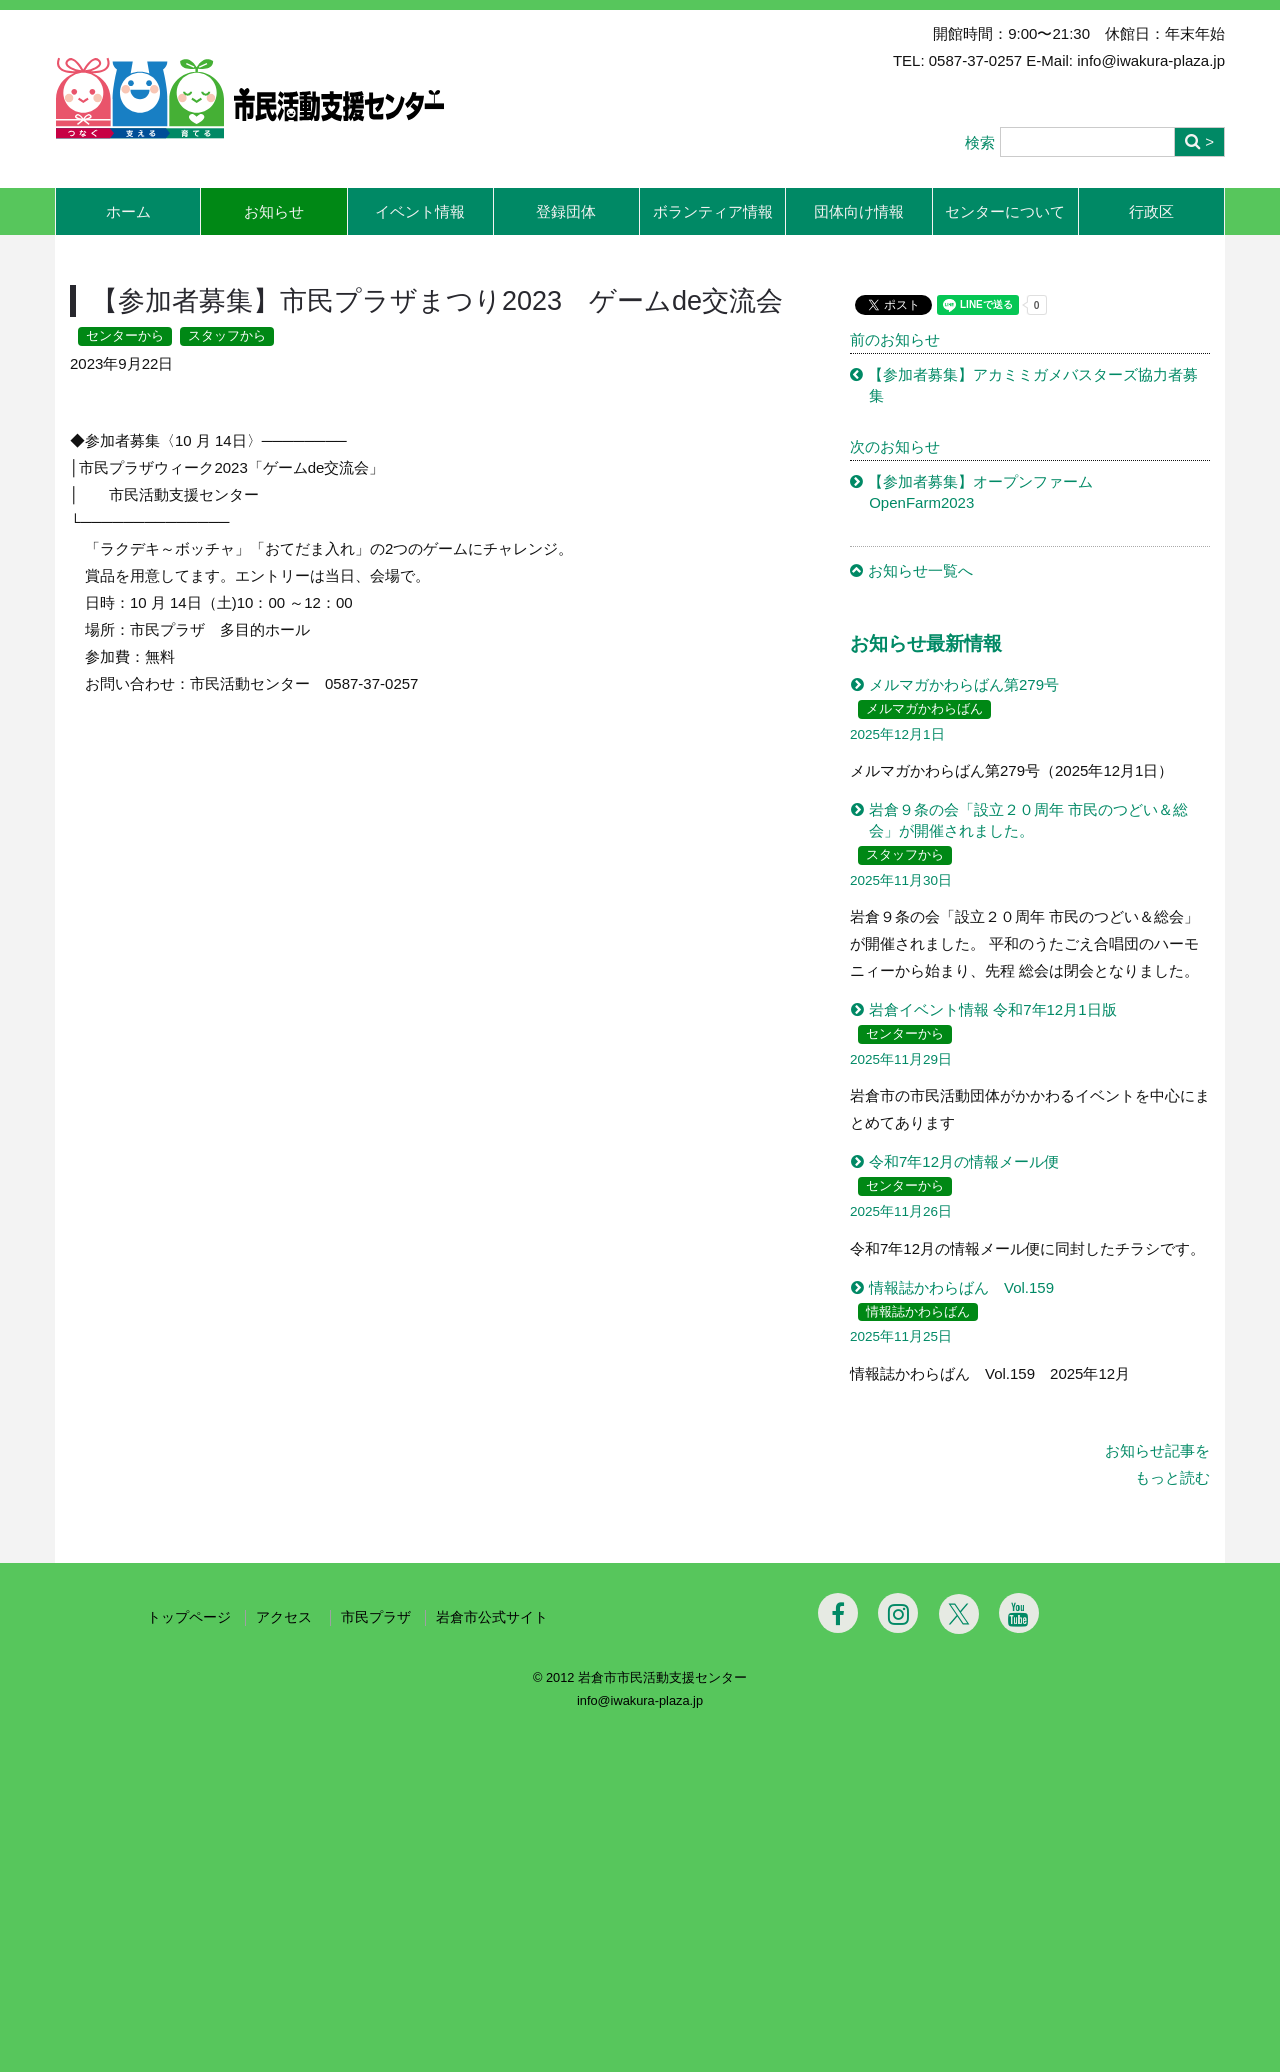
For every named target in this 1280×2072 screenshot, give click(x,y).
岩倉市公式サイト (492, 1957)
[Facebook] (838, 1953)
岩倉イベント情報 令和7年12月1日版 (993, 1009)
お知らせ (274, 211)
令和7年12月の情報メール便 (964, 1161)
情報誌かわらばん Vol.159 (961, 1287)
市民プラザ (376, 1957)
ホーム (128, 211)
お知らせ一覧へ (920, 570)
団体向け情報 (859, 211)
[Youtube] (1019, 1953)
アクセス (286, 1957)
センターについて (1005, 211)
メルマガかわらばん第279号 (964, 684)
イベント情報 (420, 211)
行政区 (1151, 211)
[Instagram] (898, 1953)
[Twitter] (959, 1954)
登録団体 (566, 211)
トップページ (189, 1957)
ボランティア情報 (713, 211)
